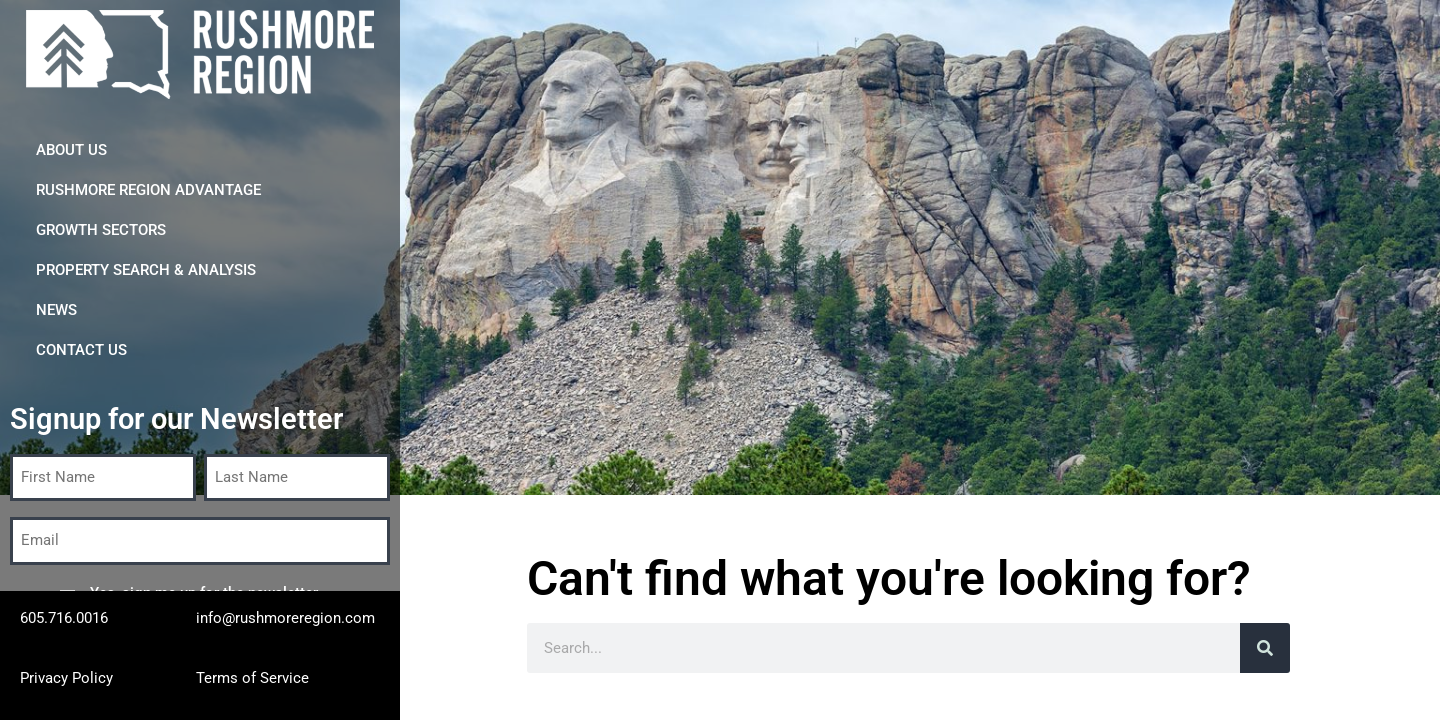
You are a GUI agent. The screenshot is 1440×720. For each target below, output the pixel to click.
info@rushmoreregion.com (285, 618)
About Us (71, 150)
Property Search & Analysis (146, 270)
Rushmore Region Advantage (148, 190)
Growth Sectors (101, 230)
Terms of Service (252, 678)
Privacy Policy (66, 678)
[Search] (1265, 648)
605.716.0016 (64, 618)
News (56, 310)
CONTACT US (81, 350)
